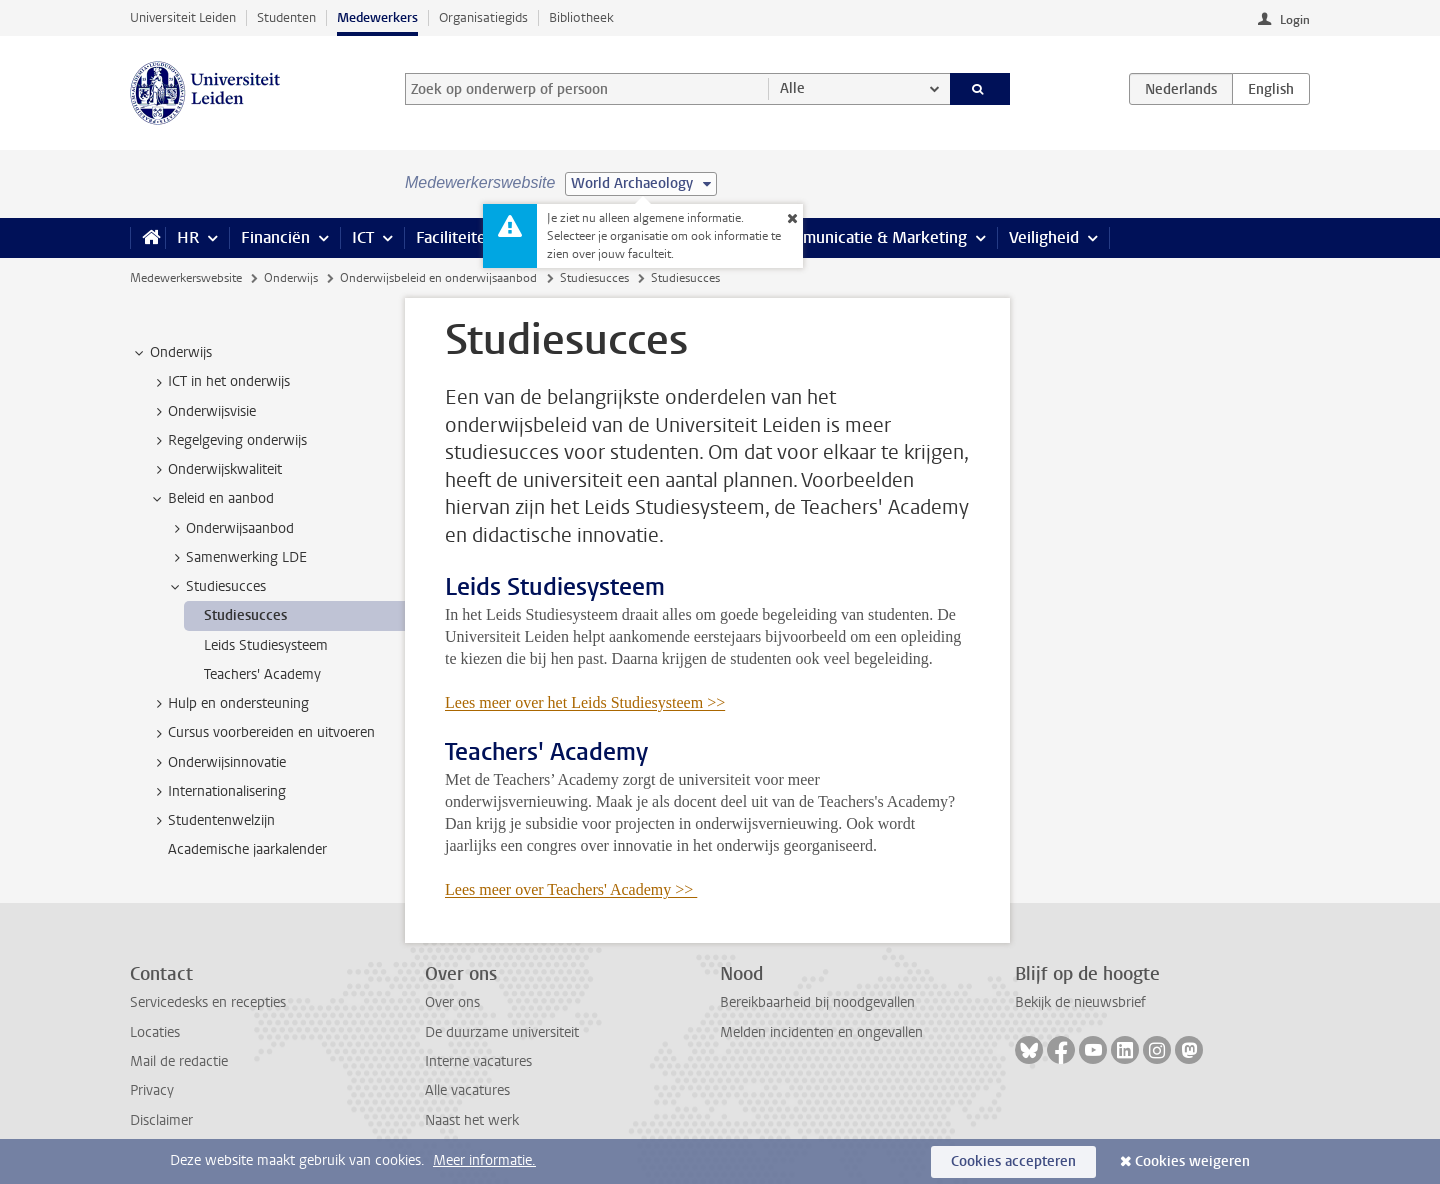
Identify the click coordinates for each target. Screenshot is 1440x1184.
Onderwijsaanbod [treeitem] (230, 529)
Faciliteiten (455, 237)
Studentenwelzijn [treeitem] (212, 821)
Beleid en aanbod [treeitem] (211, 499)
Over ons (452, 1002)
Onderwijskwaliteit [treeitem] (215, 470)
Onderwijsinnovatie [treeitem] (217, 763)
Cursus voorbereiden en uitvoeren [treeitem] (262, 733)
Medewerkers (377, 17)
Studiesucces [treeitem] (216, 587)
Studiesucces (594, 278)
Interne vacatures (478, 1061)
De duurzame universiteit (502, 1032)
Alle (792, 88)
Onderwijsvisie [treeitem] (202, 412)
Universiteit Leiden (183, 17)
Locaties (155, 1032)
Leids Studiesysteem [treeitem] (266, 645)
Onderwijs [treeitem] (171, 353)
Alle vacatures (467, 1090)
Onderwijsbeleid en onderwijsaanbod (438, 278)
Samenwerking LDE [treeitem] (237, 558)
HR (188, 237)
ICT (363, 237)
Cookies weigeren (1192, 1161)
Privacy (152, 1090)
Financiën (275, 237)
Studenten (286, 17)
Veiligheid (1044, 237)
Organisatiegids (483, 17)
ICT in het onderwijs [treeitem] (219, 382)
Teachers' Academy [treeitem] (262, 674)
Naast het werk (472, 1120)
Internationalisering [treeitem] (217, 792)
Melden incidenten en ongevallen (821, 1032)
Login (1295, 20)
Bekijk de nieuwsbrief (1080, 1002)
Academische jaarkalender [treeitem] (247, 849)
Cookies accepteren (1013, 1161)
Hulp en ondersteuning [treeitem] (229, 704)
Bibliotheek (581, 17)
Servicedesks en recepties (208, 1002)
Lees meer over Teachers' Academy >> (571, 889)
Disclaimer (161, 1120)
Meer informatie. (484, 1160)
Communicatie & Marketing (869, 237)
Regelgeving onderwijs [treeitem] (228, 441)
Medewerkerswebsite (186, 278)
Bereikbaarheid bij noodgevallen (817, 1002)
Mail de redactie (179, 1061)
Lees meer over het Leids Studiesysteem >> (585, 702)
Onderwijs (291, 278)
